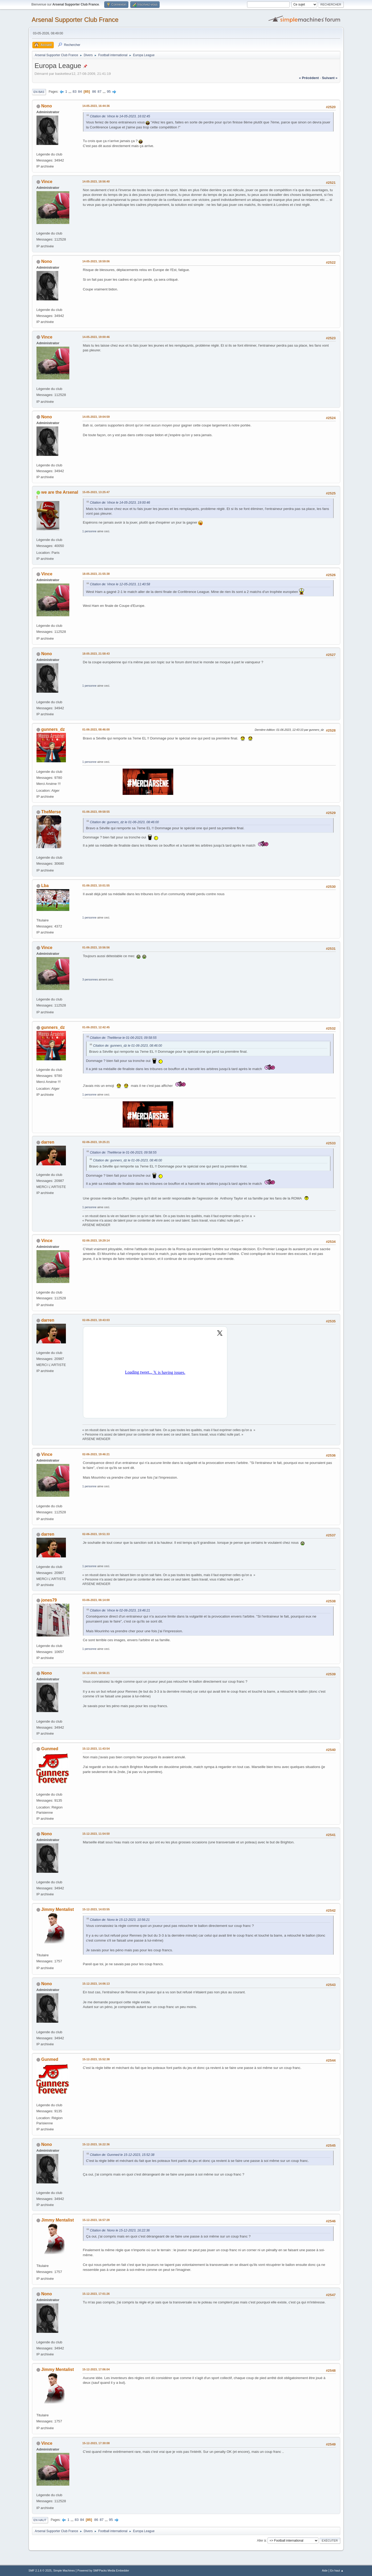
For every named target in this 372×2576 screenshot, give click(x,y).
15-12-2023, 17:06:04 (96, 2369)
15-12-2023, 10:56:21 (96, 1673)
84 (80, 91)
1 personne (89, 531)
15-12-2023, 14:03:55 (96, 1909)
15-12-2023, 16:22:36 (96, 2144)
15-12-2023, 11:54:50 (96, 1833)
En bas (39, 91)
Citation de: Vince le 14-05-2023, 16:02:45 (120, 116)
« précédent (309, 78)
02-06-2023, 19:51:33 (96, 1534)
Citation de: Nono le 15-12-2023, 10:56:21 (120, 1920)
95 (109, 91)
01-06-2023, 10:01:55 (96, 885)
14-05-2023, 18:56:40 (96, 181)
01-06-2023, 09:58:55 (96, 811)
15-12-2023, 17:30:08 (96, 2443)
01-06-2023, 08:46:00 (96, 729)
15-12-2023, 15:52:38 (96, 2059)
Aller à (261, 2540)
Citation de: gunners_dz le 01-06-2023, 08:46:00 (124, 822)
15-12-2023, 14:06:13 (96, 1983)
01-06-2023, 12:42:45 (96, 1027)
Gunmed (49, 1748)
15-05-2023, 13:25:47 (96, 492)
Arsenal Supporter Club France (75, 19)
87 (100, 91)
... (70, 91)
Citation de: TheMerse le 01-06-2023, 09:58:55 (123, 1038)
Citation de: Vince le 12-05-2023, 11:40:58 (120, 584)
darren (47, 1142)
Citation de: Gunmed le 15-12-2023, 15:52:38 (122, 2155)
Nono (46, 106)
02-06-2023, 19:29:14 (96, 1240)
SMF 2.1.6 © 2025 (40, 2570)
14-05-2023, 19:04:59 (96, 416)
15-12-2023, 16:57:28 (96, 2220)
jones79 (49, 1600)
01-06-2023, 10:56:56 (96, 947)
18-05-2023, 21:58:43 (96, 653)
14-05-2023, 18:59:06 (96, 261)
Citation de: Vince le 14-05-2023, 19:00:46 (120, 502)
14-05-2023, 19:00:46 (96, 336)
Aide (325, 2570)
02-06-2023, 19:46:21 (96, 1454)
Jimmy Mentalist (57, 1909)
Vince (46, 181)
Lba (45, 885)
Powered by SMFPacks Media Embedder (103, 2570)
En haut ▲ (337, 2570)
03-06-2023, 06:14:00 (96, 1600)
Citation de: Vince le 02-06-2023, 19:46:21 (120, 1610)
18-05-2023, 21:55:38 (96, 573)
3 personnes (90, 979)
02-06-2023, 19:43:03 (96, 1320)
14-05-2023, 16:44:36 (96, 105)
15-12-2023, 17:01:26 (96, 2293)
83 (75, 91)
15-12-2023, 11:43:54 (96, 1748)
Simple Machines (64, 2570)
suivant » (329, 78)
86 (94, 91)
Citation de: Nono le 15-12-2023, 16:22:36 (120, 2230)
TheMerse (51, 812)
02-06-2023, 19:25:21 (96, 1142)
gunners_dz (53, 729)
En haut (40, 2520)
